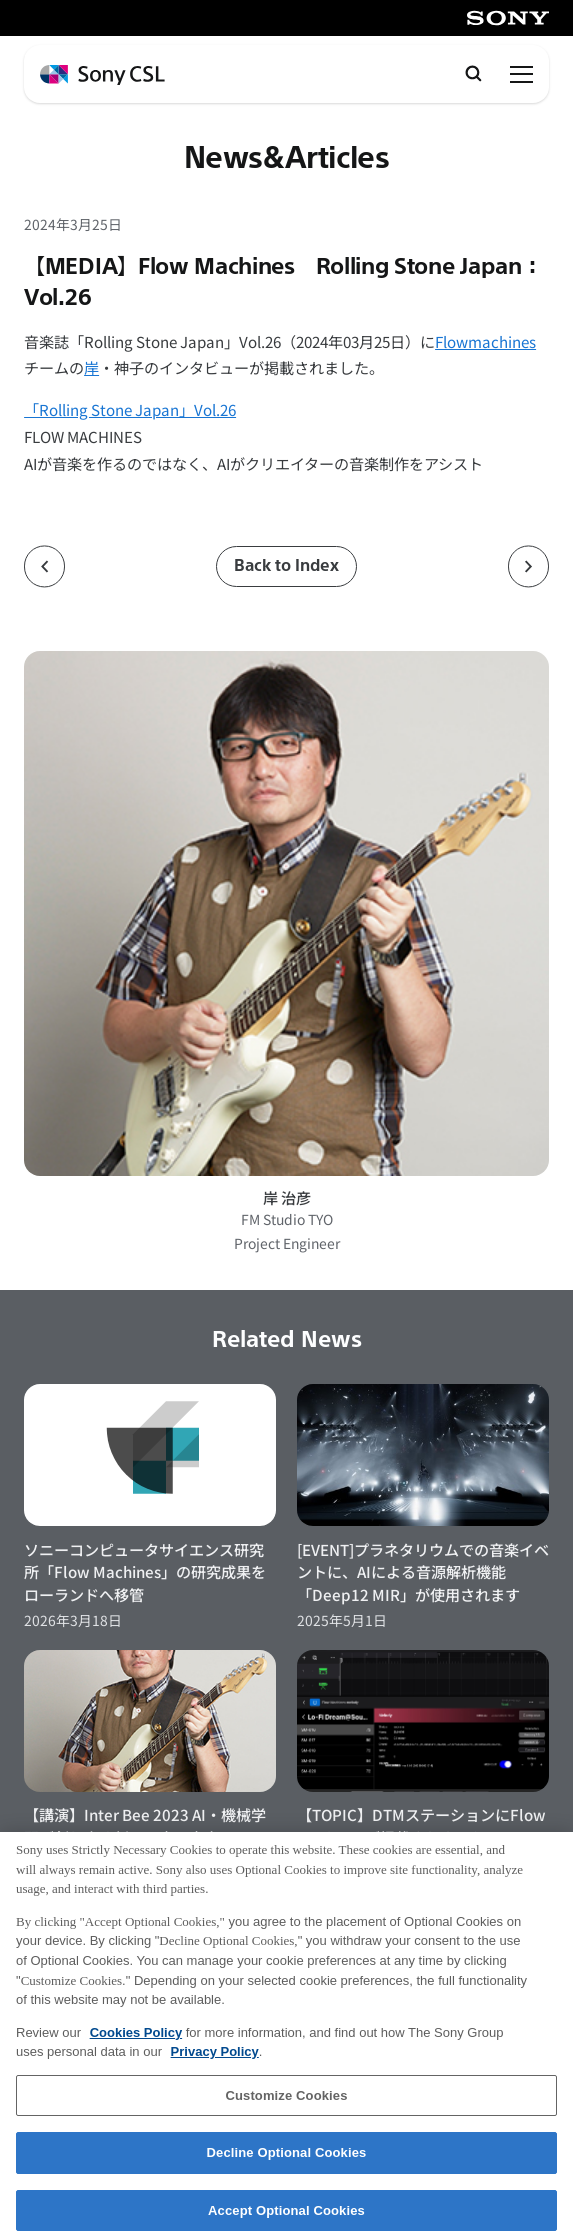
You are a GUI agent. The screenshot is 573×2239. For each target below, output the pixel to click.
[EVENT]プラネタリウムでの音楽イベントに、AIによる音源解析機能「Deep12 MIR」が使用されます (423, 1571)
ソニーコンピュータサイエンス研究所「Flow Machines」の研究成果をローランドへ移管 (145, 1571)
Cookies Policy (136, 2041)
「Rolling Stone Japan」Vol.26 (130, 409)
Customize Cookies (286, 2104)
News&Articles (287, 158)
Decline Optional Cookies (287, 2162)
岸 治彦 (287, 1197)
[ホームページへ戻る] (102, 75)
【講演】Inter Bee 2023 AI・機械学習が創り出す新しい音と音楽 (145, 1825)
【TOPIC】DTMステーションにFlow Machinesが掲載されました (421, 1825)
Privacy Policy (215, 2061)
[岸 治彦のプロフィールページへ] (286, 913)
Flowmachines (485, 341)
